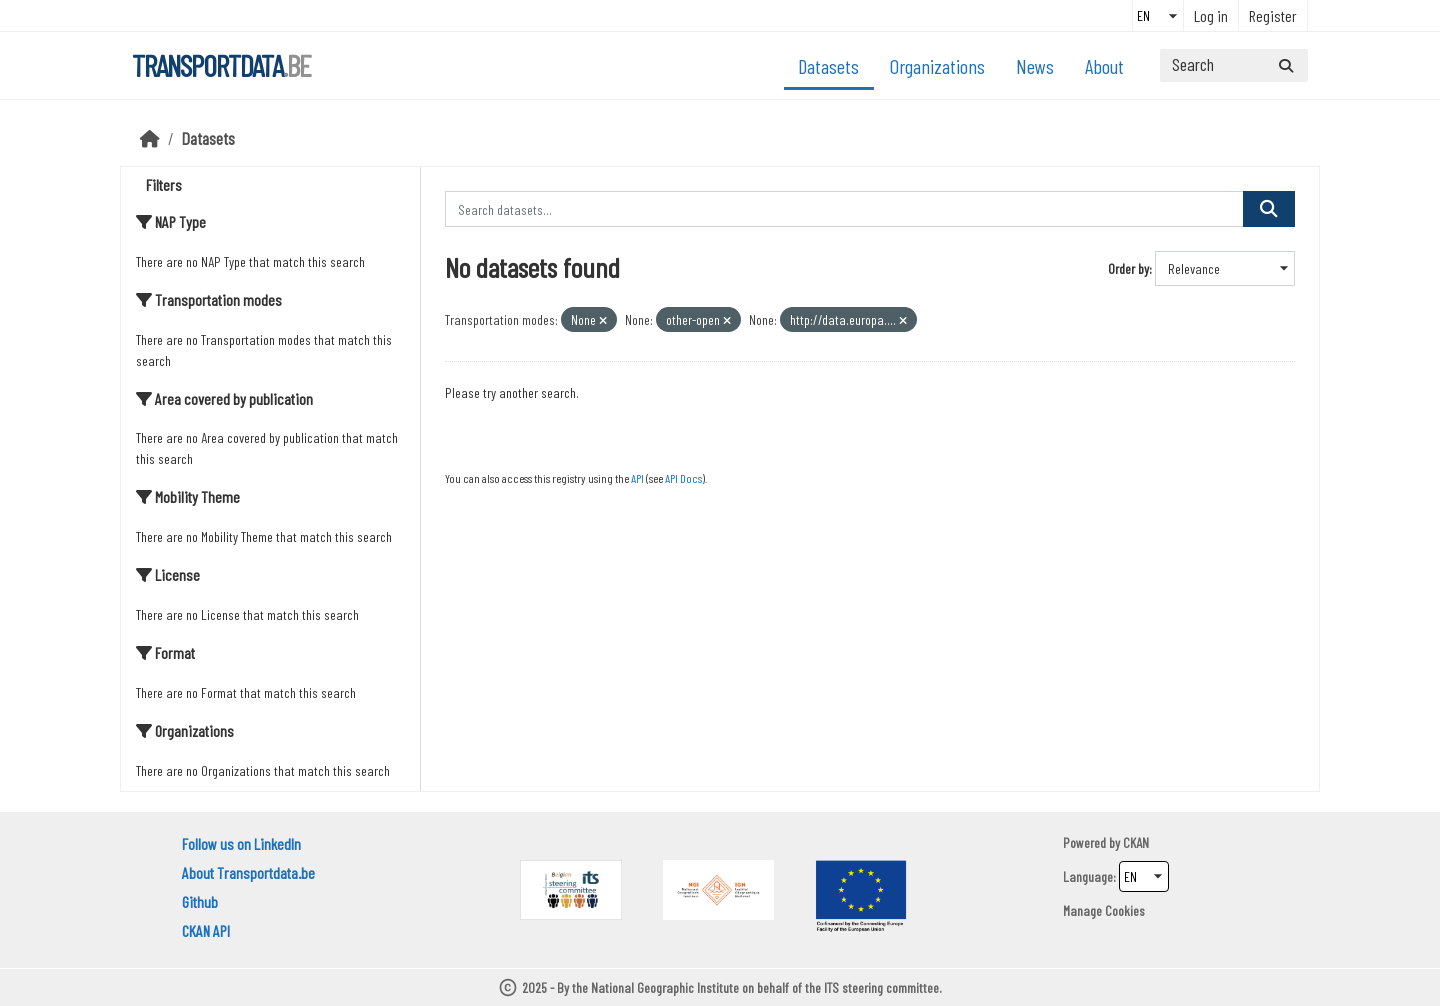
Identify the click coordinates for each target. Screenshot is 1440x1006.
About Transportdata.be (248, 872)
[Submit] (1286, 65)
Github (200, 901)
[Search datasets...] (1234, 65)
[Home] (150, 138)
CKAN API (206, 930)
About (1104, 66)
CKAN (1136, 842)
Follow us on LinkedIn (241, 843)
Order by (1128, 268)
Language (1088, 876)
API (637, 478)
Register (1273, 15)
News (1035, 66)
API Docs (683, 478)
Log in (1211, 15)
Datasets (828, 66)
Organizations (937, 66)
